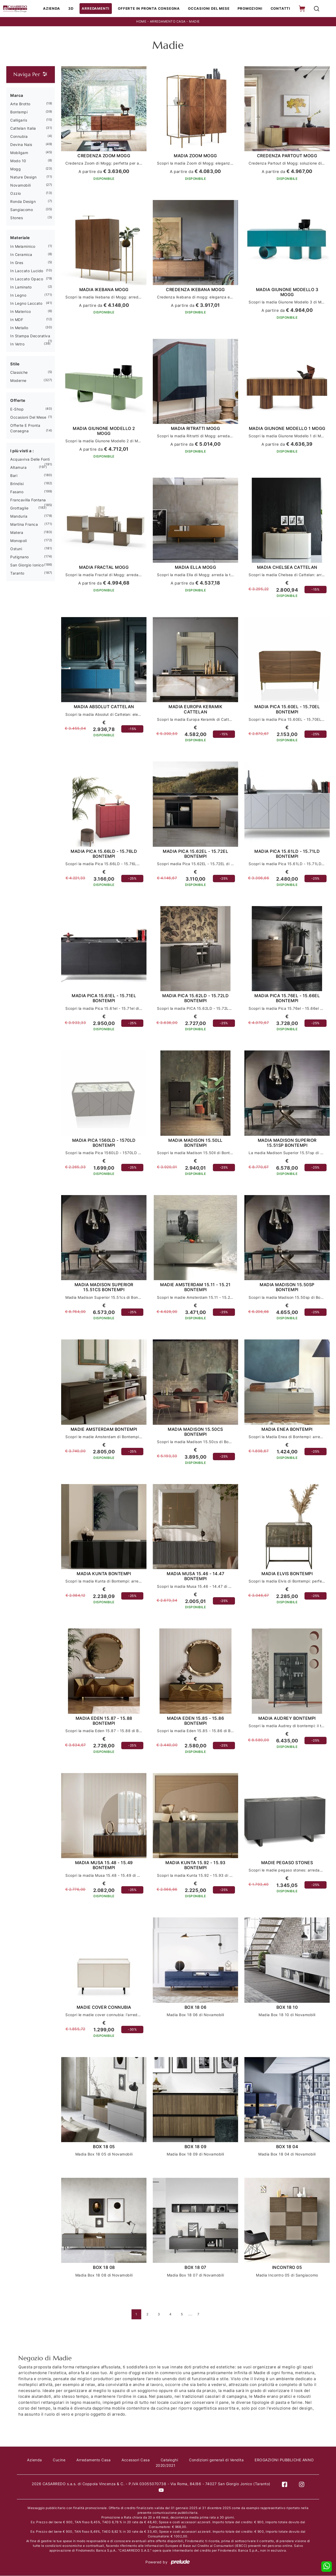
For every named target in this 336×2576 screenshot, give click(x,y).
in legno (18, 295)
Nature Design (23, 177)
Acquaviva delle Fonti (30, 459)
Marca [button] (16, 95)
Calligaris (18, 120)
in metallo (19, 328)
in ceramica (21, 255)
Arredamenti (98, 9)
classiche (19, 372)
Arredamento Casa (168, 22)
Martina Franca (24, 524)
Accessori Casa (142, 2460)
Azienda (54, 9)
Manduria (18, 516)
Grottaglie (19, 508)
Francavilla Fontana (28, 500)
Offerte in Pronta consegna (150, 9)
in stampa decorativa (30, 336)
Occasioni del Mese (208, 9)
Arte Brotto (20, 104)
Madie (194, 22)
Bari (13, 476)
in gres (16, 263)
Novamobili (20, 185)
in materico (20, 311)
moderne (18, 380)
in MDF (16, 320)
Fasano (16, 492)
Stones (16, 218)
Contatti (279, 9)
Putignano (19, 557)
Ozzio (15, 193)
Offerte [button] (17, 400)
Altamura (18, 467)
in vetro (17, 344)
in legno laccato (26, 303)
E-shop (17, 409)
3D (73, 9)
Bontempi (19, 112)
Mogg (15, 169)
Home (141, 22)
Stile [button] (15, 364)
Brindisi (17, 484)
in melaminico (22, 246)
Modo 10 (18, 161)
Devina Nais (21, 145)
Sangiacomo (21, 210)
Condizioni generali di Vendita (224, 2460)
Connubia (19, 136)
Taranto (17, 573)
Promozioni (250, 9)
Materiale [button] (20, 237)
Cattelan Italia (23, 128)
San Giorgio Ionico (27, 565)
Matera (16, 532)
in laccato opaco (26, 279)
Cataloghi (177, 2460)
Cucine (64, 2460)
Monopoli (18, 541)
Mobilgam (19, 153)
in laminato (21, 287)
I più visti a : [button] (22, 451)
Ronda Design (23, 201)
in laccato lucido (26, 271)
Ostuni (16, 549)
